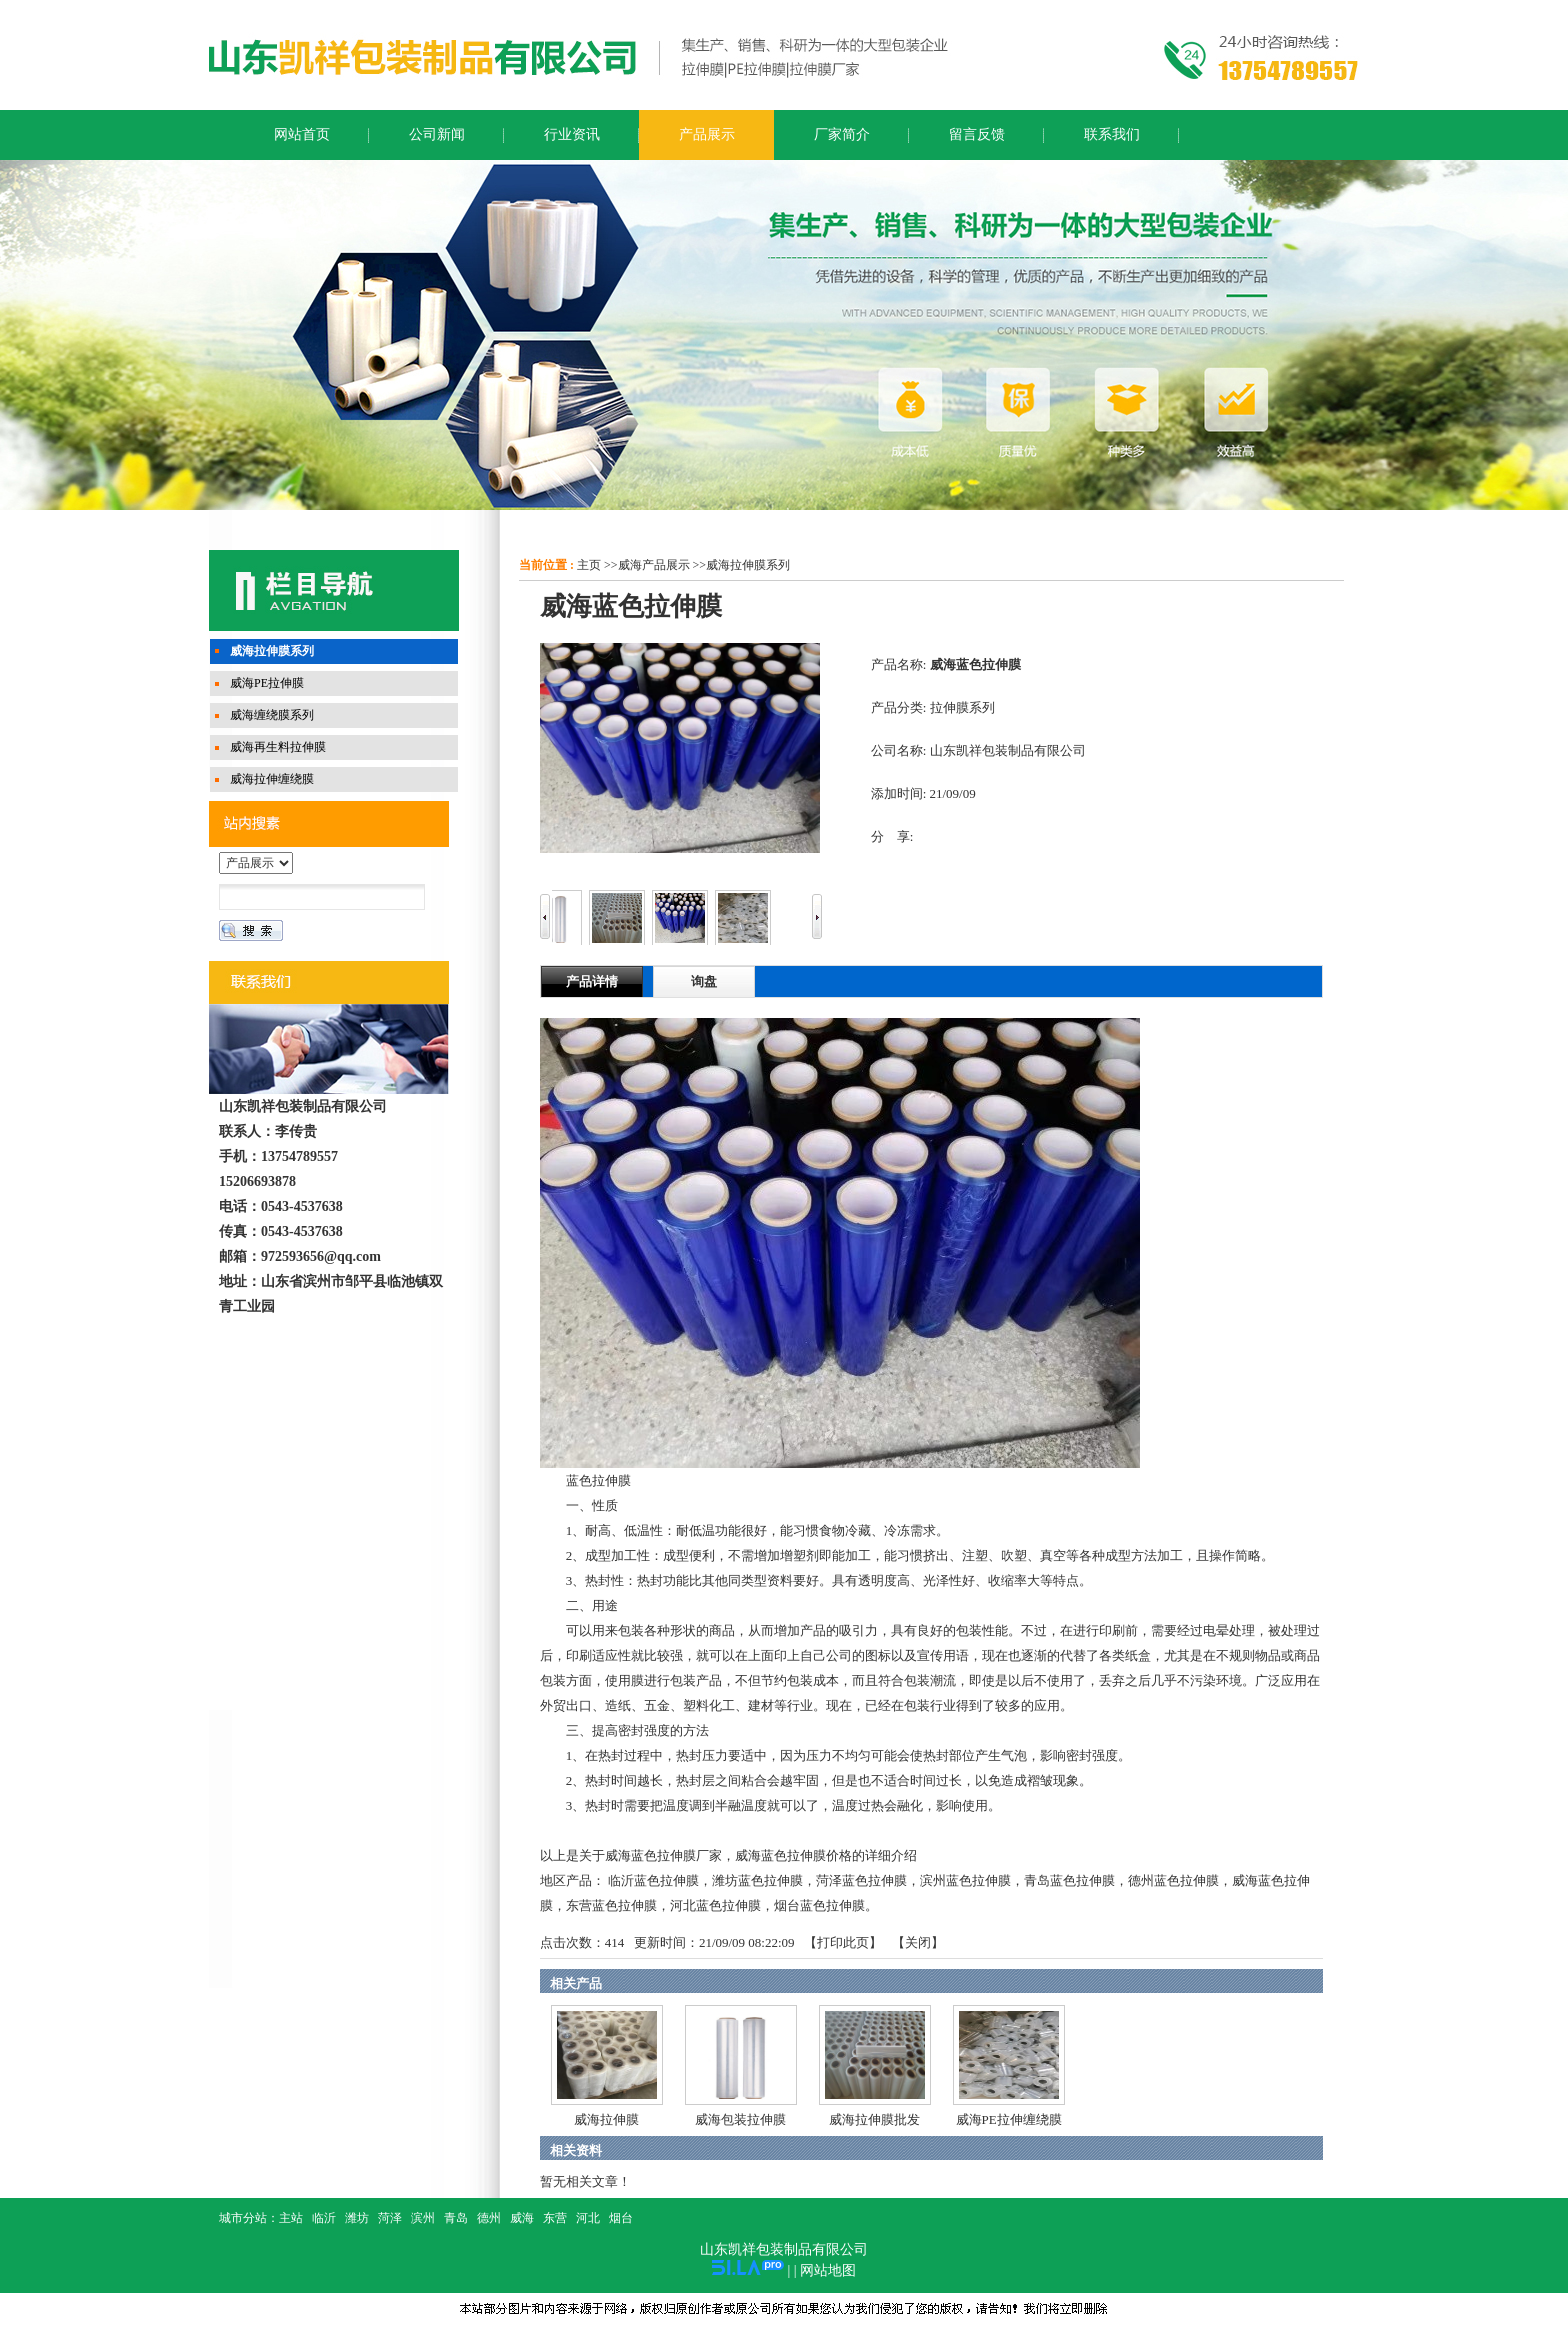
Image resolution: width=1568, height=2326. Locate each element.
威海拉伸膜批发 (874, 2119)
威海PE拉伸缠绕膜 (1009, 2119)
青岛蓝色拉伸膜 (1069, 1880)
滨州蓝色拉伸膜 (965, 1880)
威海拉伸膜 (606, 2119)
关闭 (918, 1942)
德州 (489, 2218)
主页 (589, 565)
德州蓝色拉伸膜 (1173, 1880)
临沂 (324, 2218)
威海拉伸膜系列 (748, 565)
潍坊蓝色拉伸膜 (757, 1880)
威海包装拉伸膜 (740, 2119)
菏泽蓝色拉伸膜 (861, 1880)
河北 (588, 2218)
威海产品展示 (654, 565)
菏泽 (390, 2218)
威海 (522, 2218)
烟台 (621, 2218)
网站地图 (828, 2270)
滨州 (423, 2218)
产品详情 (592, 981)
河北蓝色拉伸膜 (715, 1905)
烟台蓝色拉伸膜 (819, 1905)
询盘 (704, 981)
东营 (555, 2218)
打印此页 (843, 1942)
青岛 (456, 2218)
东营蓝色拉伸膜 (611, 1905)
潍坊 (357, 2218)
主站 (291, 2218)
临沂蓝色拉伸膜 (653, 1880)
